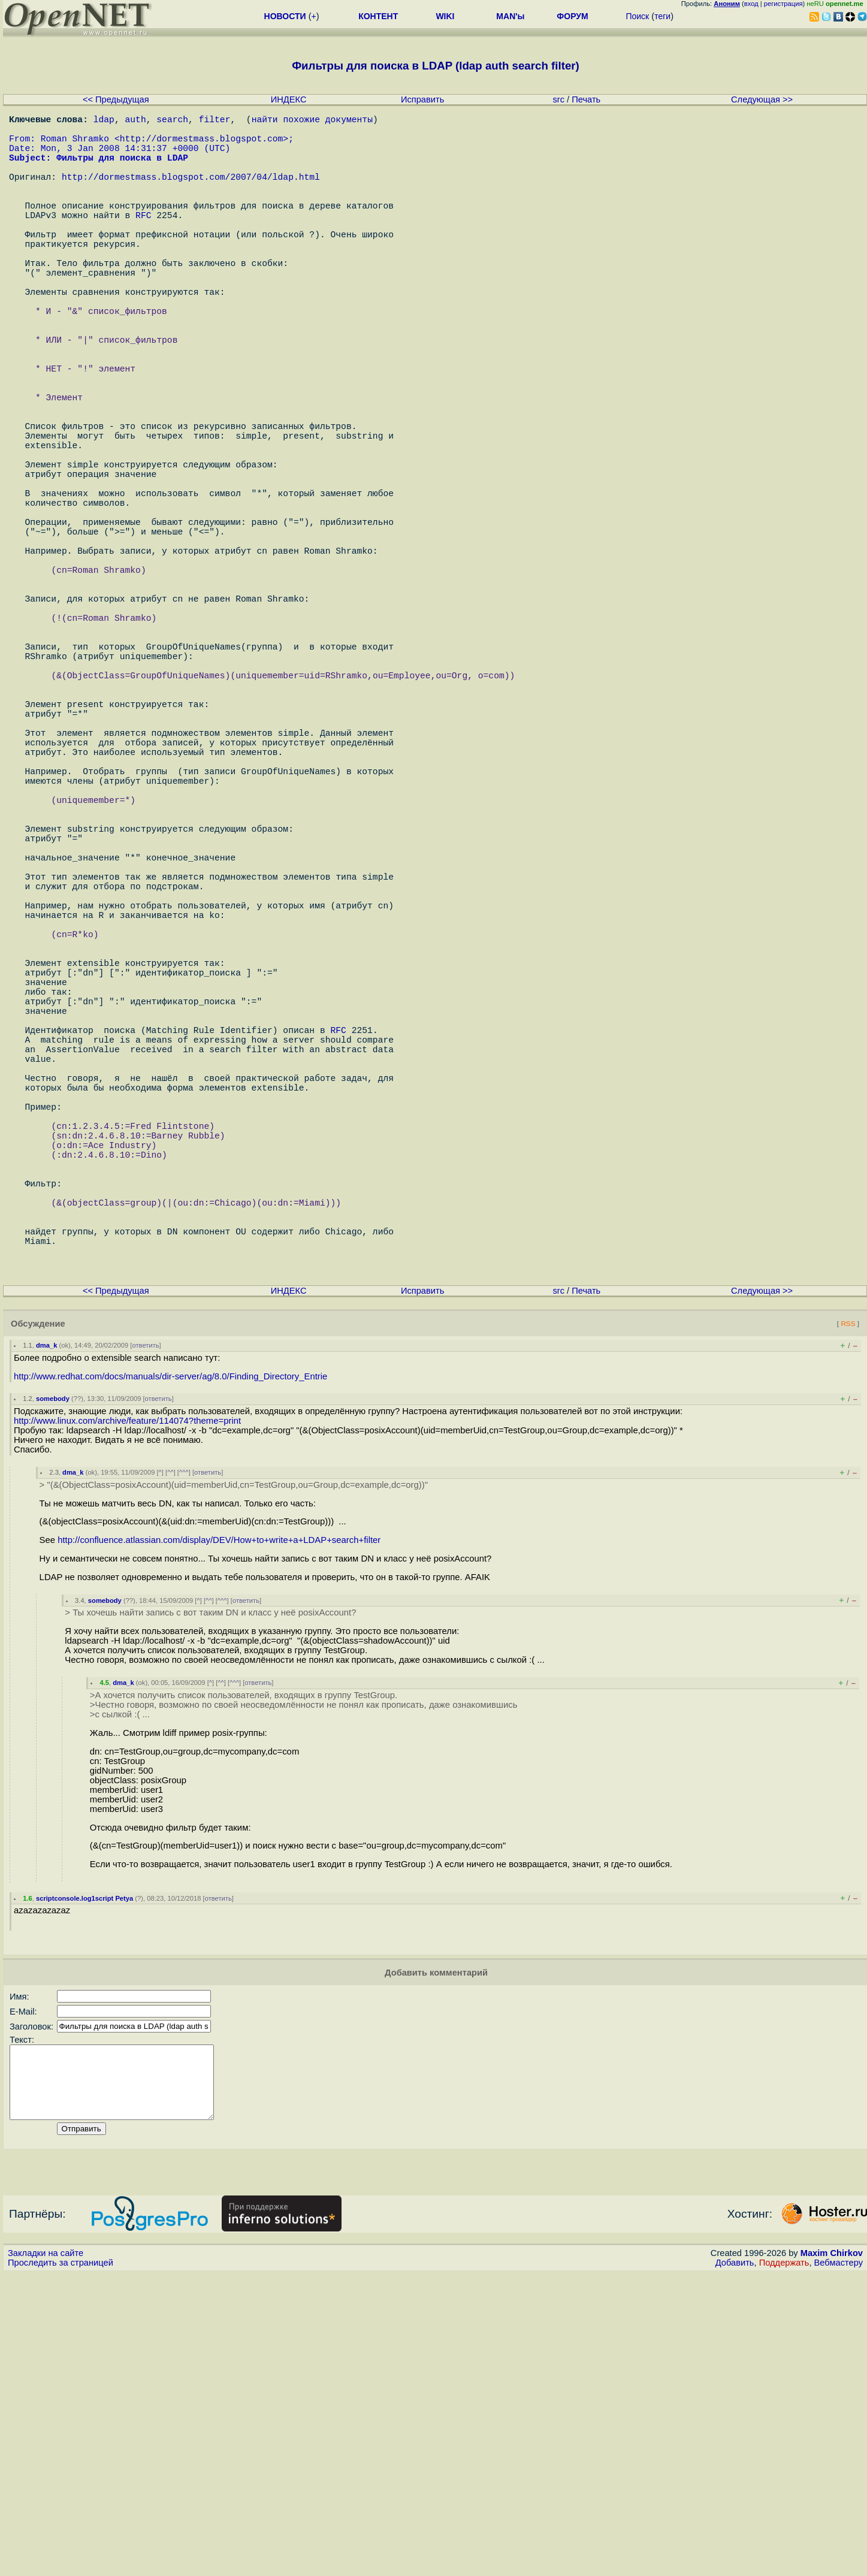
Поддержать (784, 2564)
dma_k (46, 1632)
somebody (53, 1686)
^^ (170, 1759)
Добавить (734, 2564)
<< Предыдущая (116, 99)
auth (135, 121)
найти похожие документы (312, 121)
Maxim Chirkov (831, 2555)
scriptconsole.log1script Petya (84, 2186)
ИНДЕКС (289, 99)
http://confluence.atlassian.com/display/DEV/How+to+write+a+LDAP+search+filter (219, 1827)
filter (215, 121)
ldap (103, 121)
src (558, 99)
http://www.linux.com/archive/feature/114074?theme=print (127, 1708)
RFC (143, 241)
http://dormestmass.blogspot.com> (204, 145)
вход (751, 3)
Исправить (422, 99)
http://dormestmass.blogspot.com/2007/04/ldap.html (191, 193)
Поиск (637, 16)
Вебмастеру (838, 2564)
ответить (145, 1632)
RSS (848, 1611)
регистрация (783, 3)
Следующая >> (762, 99)
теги (662, 16)
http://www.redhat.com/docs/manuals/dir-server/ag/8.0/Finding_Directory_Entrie (170, 1664)
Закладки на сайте (45, 2555)
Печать (586, 99)
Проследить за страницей (60, 2564)
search (172, 121)
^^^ (184, 1759)
